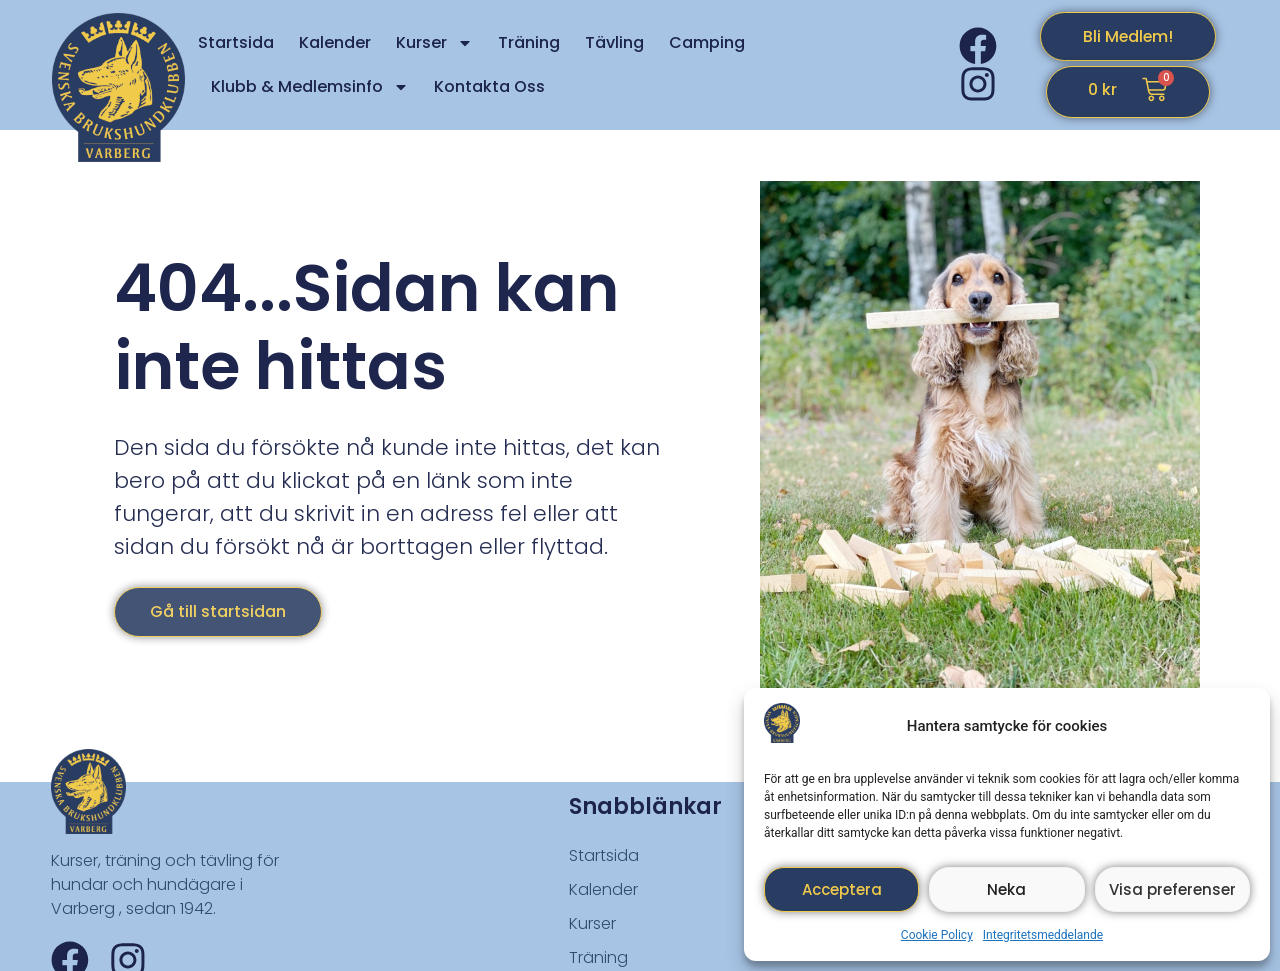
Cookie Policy (937, 935)
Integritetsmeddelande (1043, 935)
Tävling (614, 42)
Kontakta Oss (489, 86)
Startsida (236, 42)
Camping (707, 42)
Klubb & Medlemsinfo (310, 87)
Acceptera (842, 889)
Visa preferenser (1172, 889)
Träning (529, 42)
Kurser (434, 43)
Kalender (335, 42)
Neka (1006, 889)
